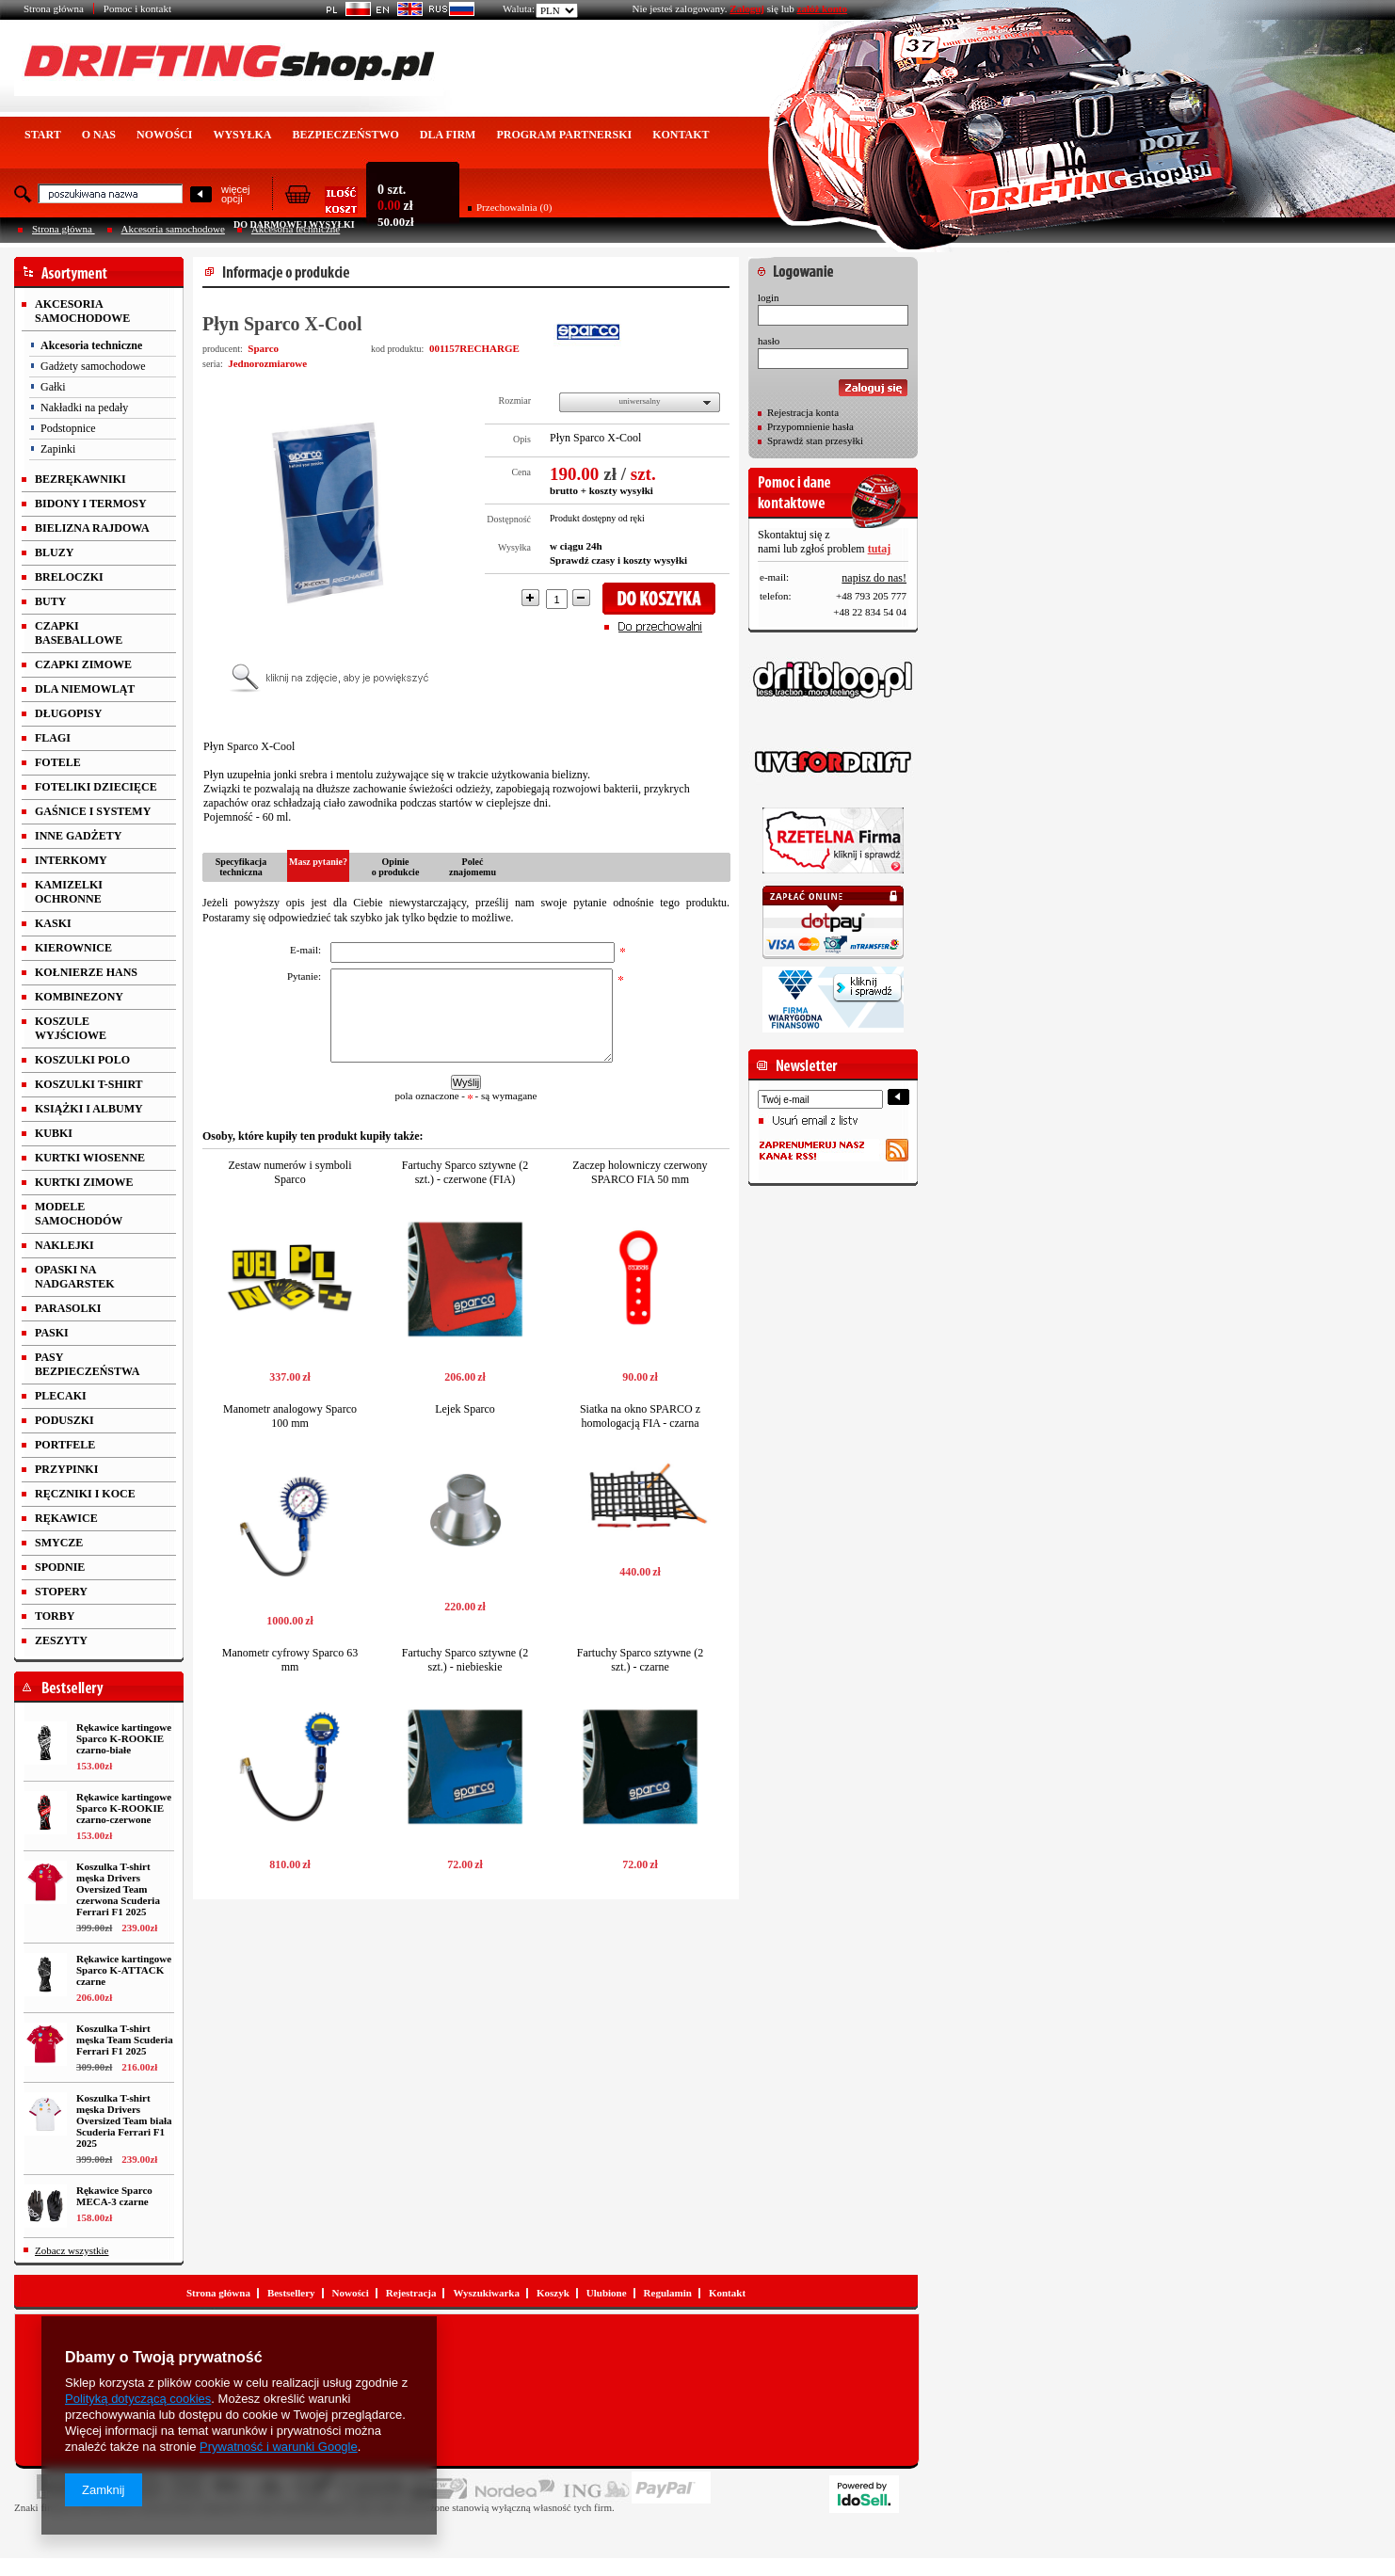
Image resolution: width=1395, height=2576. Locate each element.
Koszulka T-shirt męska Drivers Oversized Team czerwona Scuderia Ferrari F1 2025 (118, 1889)
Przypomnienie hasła (810, 426)
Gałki (53, 386)
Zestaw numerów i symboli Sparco (290, 1172)
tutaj (879, 548)
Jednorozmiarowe (267, 363)
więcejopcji (235, 193)
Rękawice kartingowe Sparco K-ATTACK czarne (123, 1970)
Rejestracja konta (803, 412)
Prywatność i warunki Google (279, 2447)
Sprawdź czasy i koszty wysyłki (618, 560)
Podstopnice (68, 428)
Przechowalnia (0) (514, 207)
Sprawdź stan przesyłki (815, 440)
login (768, 297)
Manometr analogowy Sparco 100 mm (290, 1416)
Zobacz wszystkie (72, 2250)
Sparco (263, 348)
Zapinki (57, 449)
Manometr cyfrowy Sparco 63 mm (290, 1659)
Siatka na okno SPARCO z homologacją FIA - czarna (640, 1416)
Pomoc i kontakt (137, 8)
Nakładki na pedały (84, 407)
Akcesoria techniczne (91, 345)
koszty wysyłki (621, 490)
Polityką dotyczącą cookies (138, 2399)
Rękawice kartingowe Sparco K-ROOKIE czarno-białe (123, 1738)
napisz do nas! (874, 577)
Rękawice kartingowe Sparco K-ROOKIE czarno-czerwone (123, 1808)
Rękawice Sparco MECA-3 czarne (114, 2195)
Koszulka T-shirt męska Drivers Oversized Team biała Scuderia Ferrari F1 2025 (123, 2120)
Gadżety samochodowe (93, 366)
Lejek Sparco (465, 1409)
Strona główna (54, 8)
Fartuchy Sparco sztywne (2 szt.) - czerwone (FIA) (465, 1172)
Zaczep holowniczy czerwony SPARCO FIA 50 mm (639, 1172)
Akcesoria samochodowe (173, 228)
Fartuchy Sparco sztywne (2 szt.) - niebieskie (465, 1659)
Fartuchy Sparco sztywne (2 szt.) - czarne (640, 1659)
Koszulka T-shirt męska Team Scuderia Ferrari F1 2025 (124, 2039)
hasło (768, 340)
